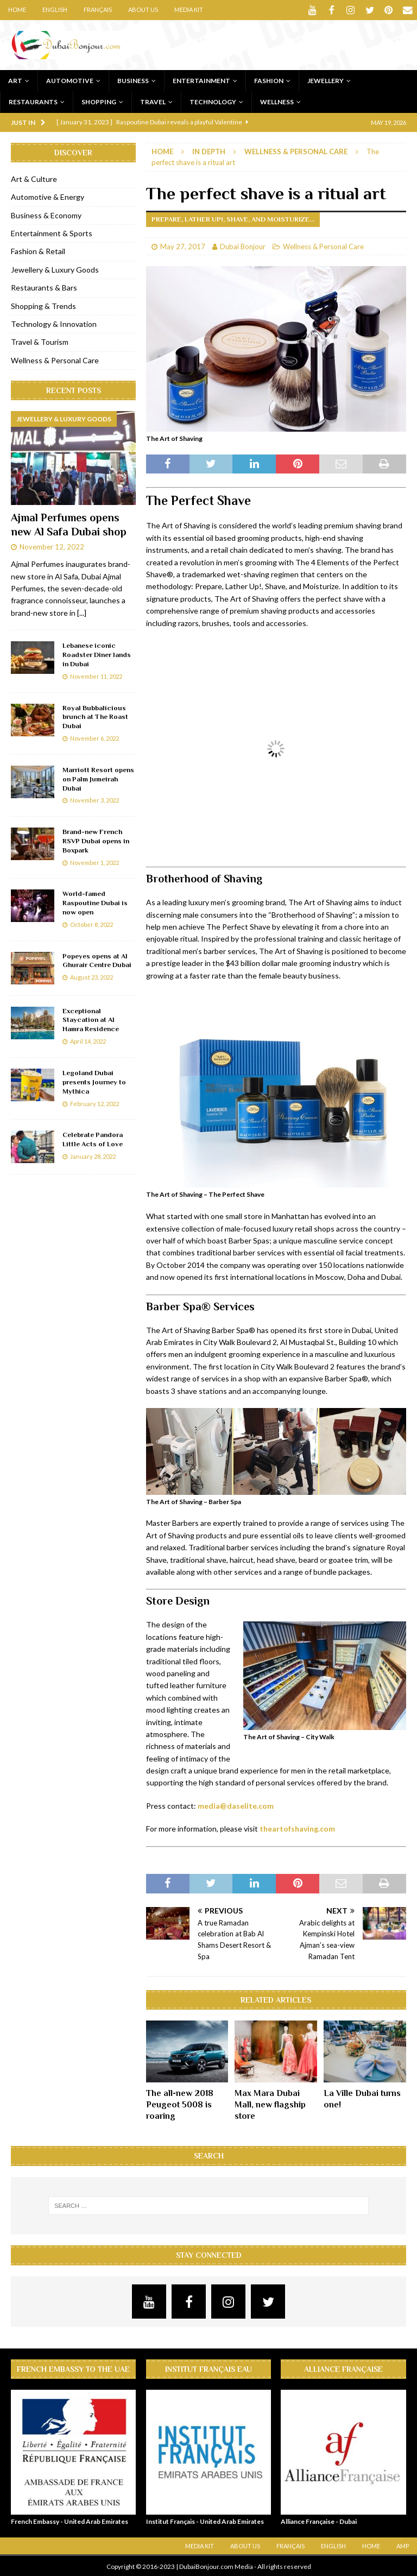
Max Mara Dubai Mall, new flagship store (270, 2103)
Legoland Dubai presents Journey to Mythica (94, 1081)
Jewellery (325, 79)
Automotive (69, 79)
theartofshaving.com (297, 1827)
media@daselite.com (236, 1804)
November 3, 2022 (94, 799)
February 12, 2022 (94, 1102)
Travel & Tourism (39, 340)
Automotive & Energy (47, 195)
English (54, 9)
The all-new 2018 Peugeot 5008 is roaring (179, 2103)
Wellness (277, 101)
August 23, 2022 (91, 976)
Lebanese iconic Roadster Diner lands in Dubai (96, 653)
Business (133, 79)
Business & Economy (46, 214)
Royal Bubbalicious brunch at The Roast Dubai (95, 716)
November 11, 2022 (96, 675)
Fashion (268, 79)
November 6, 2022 (94, 737)
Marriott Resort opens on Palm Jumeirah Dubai (98, 778)
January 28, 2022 (93, 1155)
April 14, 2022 (88, 1040)
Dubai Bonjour (243, 245)
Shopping (98, 101)
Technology (212, 101)
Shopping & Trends (43, 305)
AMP (402, 2544)
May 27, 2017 (182, 245)
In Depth (208, 150)
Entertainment (201, 79)
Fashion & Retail (38, 250)
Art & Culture (34, 177)
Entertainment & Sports (51, 232)
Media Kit (188, 9)
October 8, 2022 (91, 923)
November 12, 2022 (52, 545)
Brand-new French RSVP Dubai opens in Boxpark (95, 839)
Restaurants (33, 101)
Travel (153, 101)
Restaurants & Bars (44, 286)
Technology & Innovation (54, 322)
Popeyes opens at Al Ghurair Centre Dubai (96, 959)
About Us (143, 9)
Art (15, 79)
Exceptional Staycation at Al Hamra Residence (90, 1019)
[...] (81, 611)
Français (98, 9)
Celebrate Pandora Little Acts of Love (92, 1138)
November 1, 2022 (94, 861)
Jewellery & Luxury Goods (55, 268)
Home (17, 9)
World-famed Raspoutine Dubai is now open (95, 901)
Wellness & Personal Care (323, 245)
